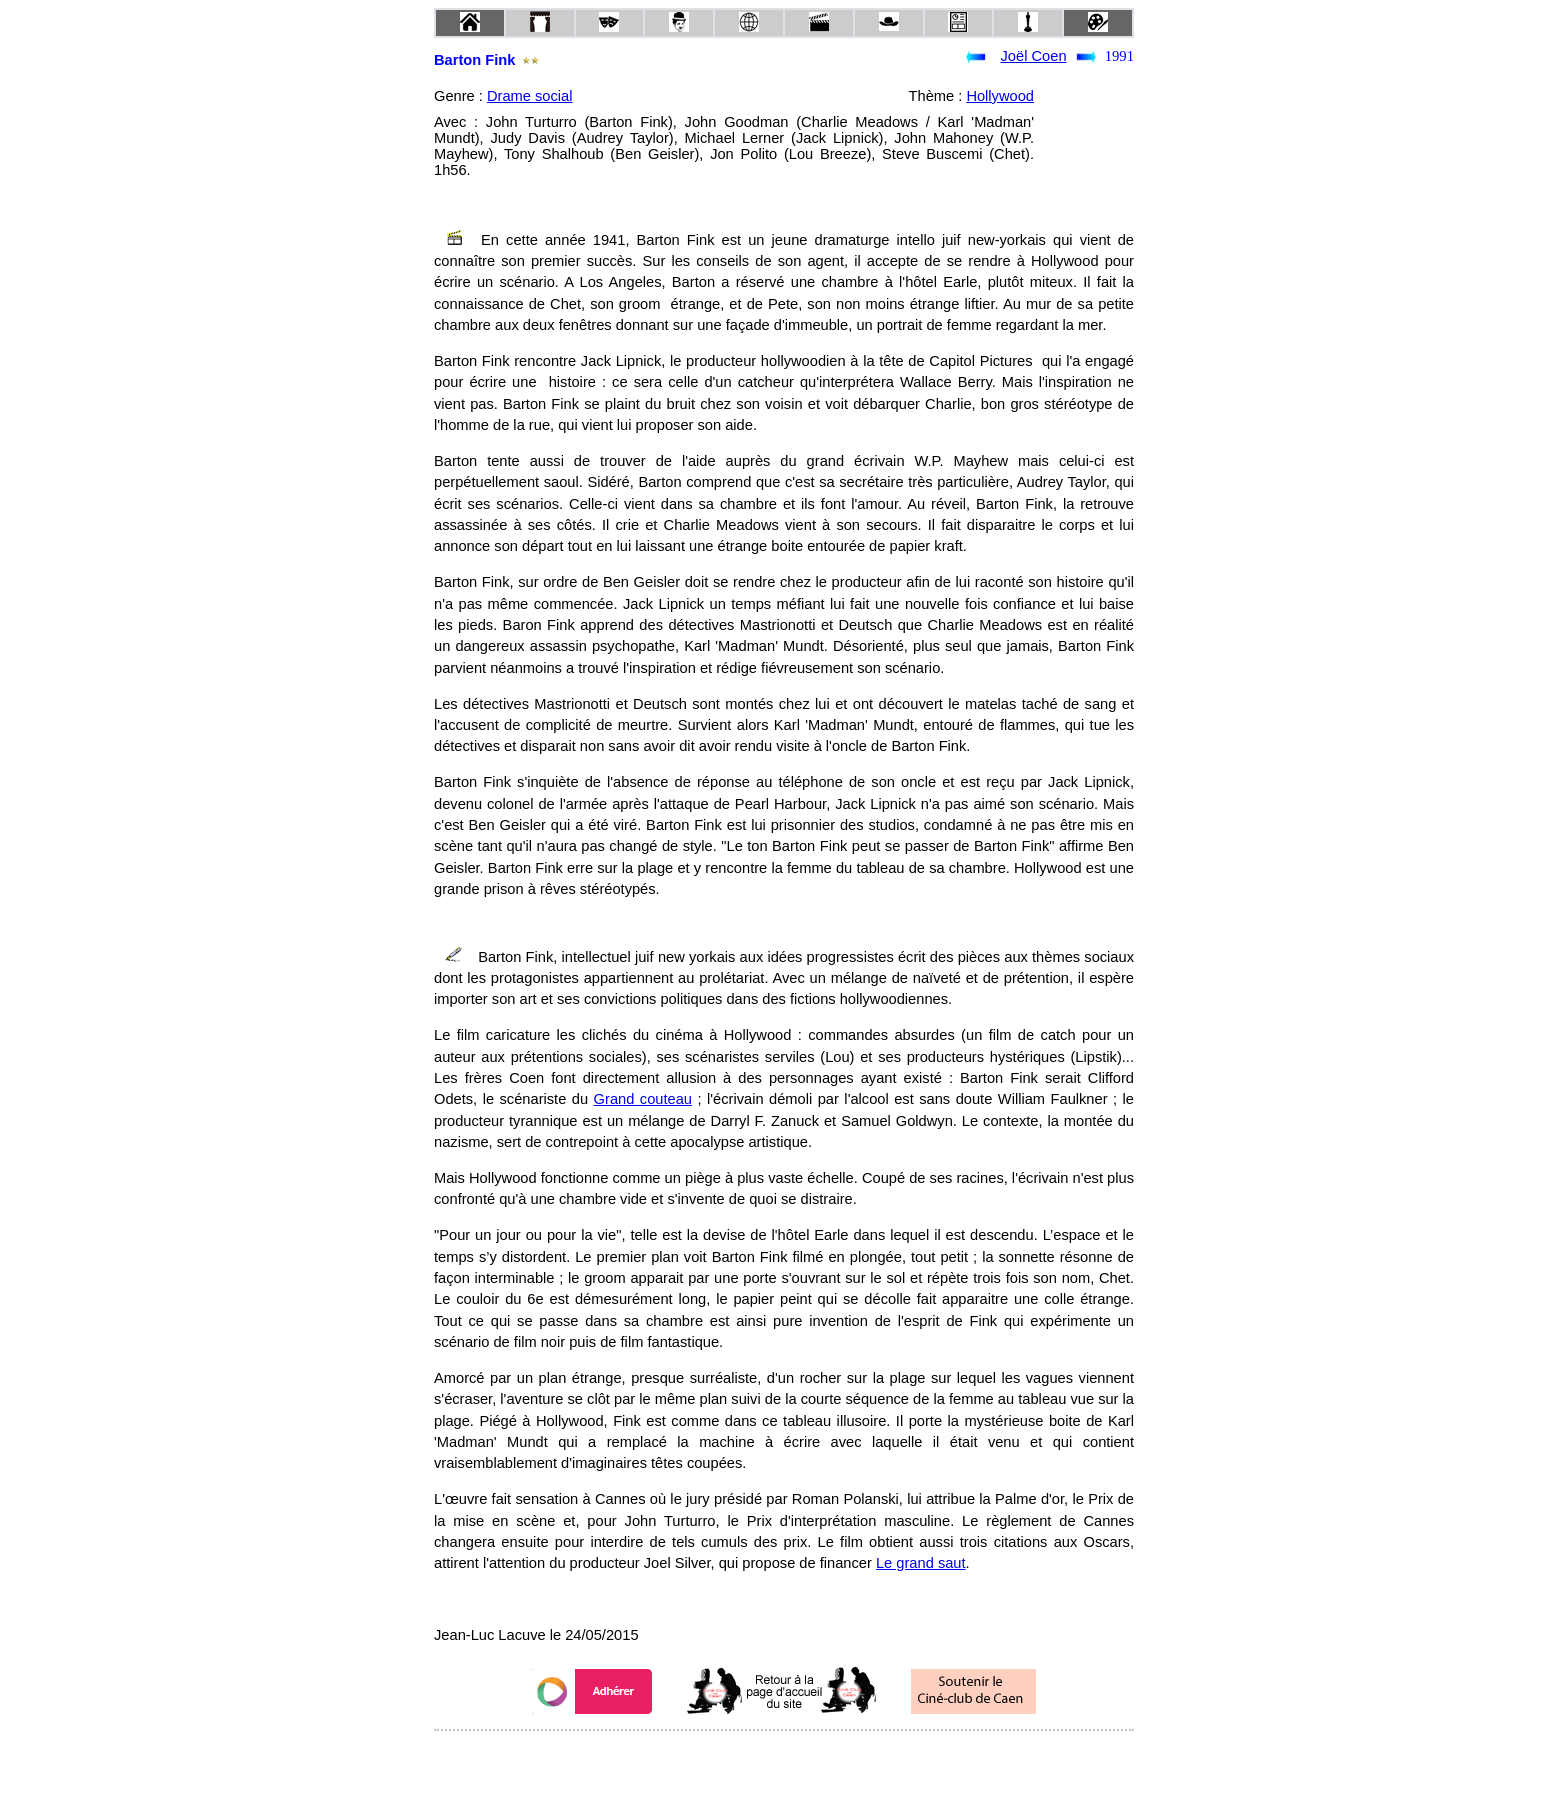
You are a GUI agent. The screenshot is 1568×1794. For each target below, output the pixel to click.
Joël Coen (1034, 56)
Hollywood (1000, 96)
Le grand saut (921, 1563)
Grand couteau (643, 1099)
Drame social (530, 96)
